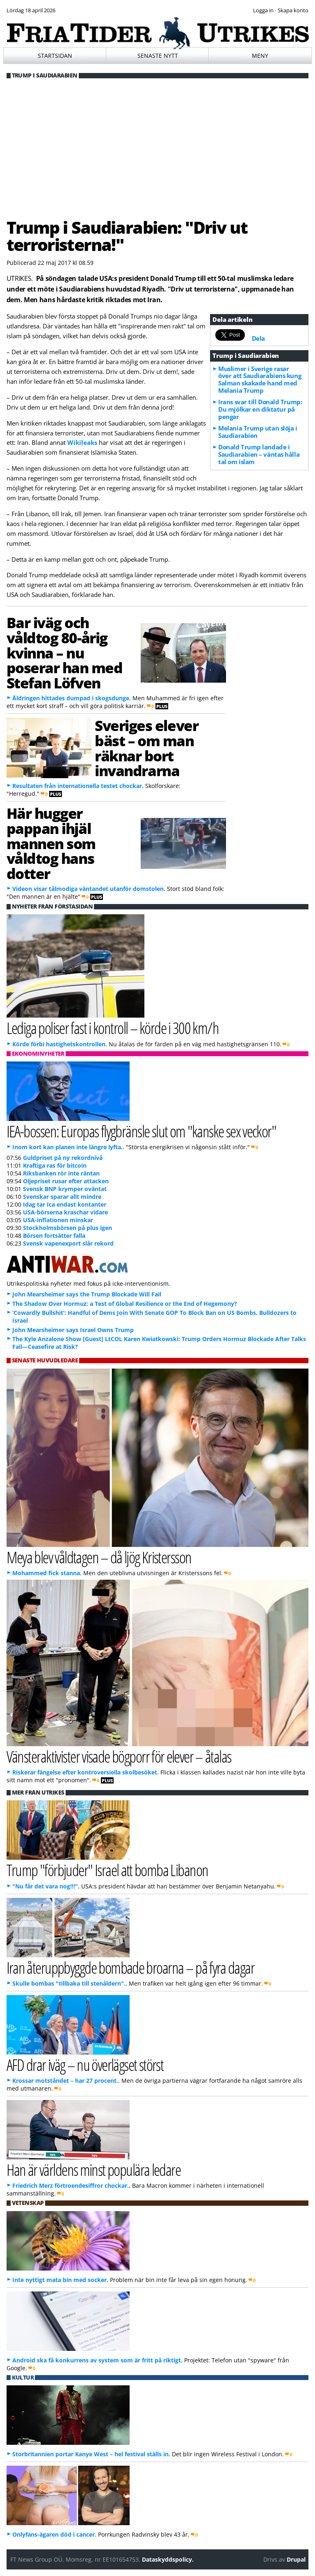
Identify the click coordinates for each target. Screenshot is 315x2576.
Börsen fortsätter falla (54, 1235)
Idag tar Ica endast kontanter (64, 1204)
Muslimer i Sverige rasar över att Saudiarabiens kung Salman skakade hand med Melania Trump (259, 379)
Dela (258, 338)
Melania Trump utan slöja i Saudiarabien (257, 432)
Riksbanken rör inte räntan (61, 1173)
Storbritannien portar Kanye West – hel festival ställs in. (91, 2454)
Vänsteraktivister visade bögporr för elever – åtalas (119, 1756)
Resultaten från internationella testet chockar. (78, 786)
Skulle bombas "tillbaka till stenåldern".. (69, 1983)
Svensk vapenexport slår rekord (68, 1243)
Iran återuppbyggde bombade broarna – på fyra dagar (131, 1967)
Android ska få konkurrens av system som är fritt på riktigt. (97, 2360)
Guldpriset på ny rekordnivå (63, 1158)
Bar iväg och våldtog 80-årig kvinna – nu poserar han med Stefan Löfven (65, 652)
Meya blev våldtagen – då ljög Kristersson (99, 1557)
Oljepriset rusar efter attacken (66, 1181)
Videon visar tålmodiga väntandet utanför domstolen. (88, 889)
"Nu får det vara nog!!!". (46, 1886)
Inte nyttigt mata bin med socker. (60, 2280)
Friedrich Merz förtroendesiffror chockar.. (71, 2185)
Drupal (296, 2559)
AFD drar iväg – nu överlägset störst (85, 2064)
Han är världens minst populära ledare (94, 2169)
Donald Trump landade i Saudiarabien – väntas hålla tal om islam (258, 454)
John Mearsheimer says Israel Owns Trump (73, 1330)
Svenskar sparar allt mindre (62, 1196)
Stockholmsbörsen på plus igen (67, 1228)
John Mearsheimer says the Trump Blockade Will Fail (86, 1294)
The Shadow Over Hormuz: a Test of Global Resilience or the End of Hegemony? (124, 1303)
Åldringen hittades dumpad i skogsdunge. (71, 698)
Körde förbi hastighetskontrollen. (59, 1044)
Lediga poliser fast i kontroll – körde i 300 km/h (113, 1028)
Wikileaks (82, 442)
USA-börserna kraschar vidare (65, 1212)
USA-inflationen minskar (58, 1220)
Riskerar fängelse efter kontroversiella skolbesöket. (85, 1772)
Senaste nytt (157, 55)
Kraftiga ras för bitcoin (55, 1165)
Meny (260, 55)
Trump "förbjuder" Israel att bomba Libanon (107, 1870)
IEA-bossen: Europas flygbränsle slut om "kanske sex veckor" (141, 1131)
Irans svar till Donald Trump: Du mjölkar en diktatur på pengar (260, 409)
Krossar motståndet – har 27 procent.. (66, 2080)
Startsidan (55, 55)
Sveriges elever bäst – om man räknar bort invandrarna (146, 747)
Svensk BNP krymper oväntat (65, 1189)
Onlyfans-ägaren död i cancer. (54, 2534)
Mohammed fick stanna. (47, 1573)
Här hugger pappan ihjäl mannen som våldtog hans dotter (51, 843)
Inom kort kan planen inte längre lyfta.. (68, 1147)
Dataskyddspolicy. (168, 2559)
